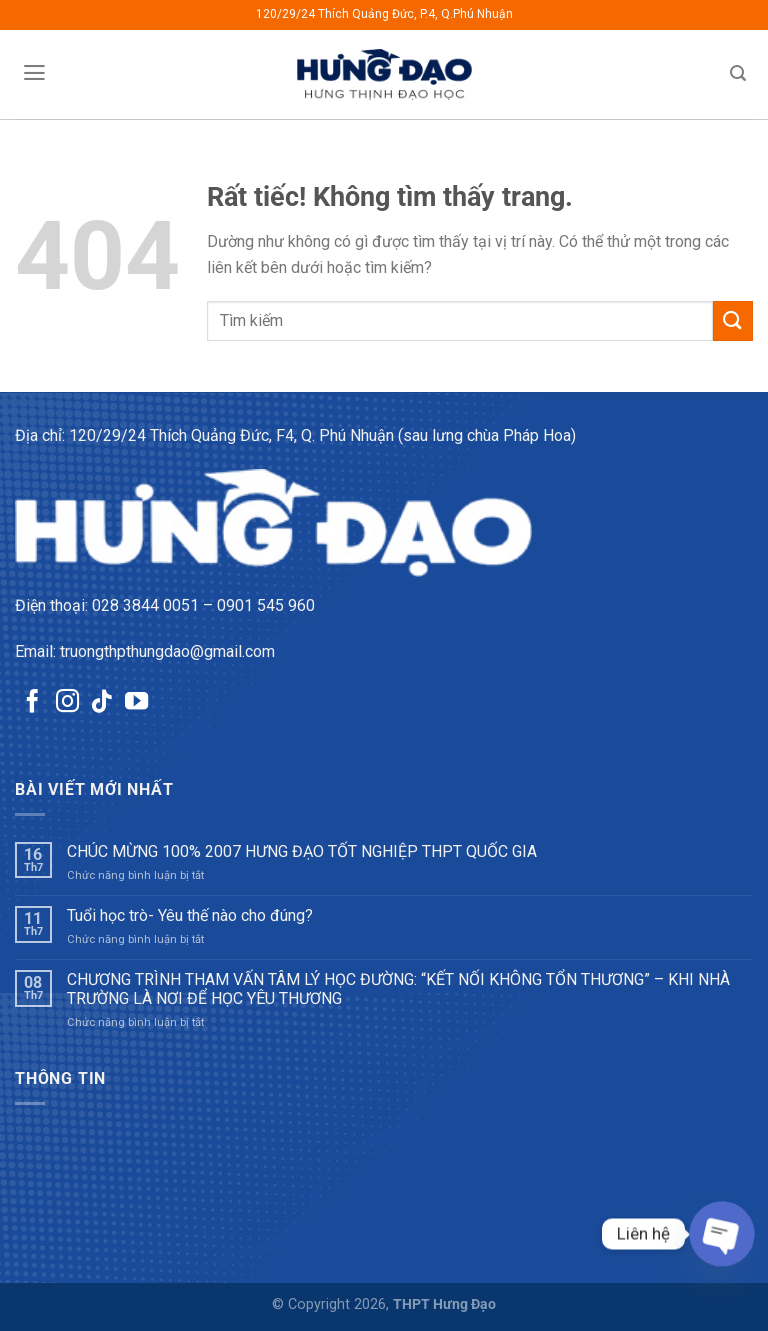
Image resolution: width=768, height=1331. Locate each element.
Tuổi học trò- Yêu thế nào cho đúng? (190, 915)
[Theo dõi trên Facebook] (32, 703)
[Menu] (34, 73)
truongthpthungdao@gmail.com (167, 651)
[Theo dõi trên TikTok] (101, 703)
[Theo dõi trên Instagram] (67, 703)
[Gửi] (733, 320)
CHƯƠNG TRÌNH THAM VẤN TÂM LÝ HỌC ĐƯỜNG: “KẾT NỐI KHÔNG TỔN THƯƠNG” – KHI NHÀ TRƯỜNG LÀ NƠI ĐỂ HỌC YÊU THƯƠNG (398, 989)
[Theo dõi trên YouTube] (136, 703)
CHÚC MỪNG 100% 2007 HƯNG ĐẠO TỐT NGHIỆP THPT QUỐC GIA (302, 851)
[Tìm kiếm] (738, 73)
